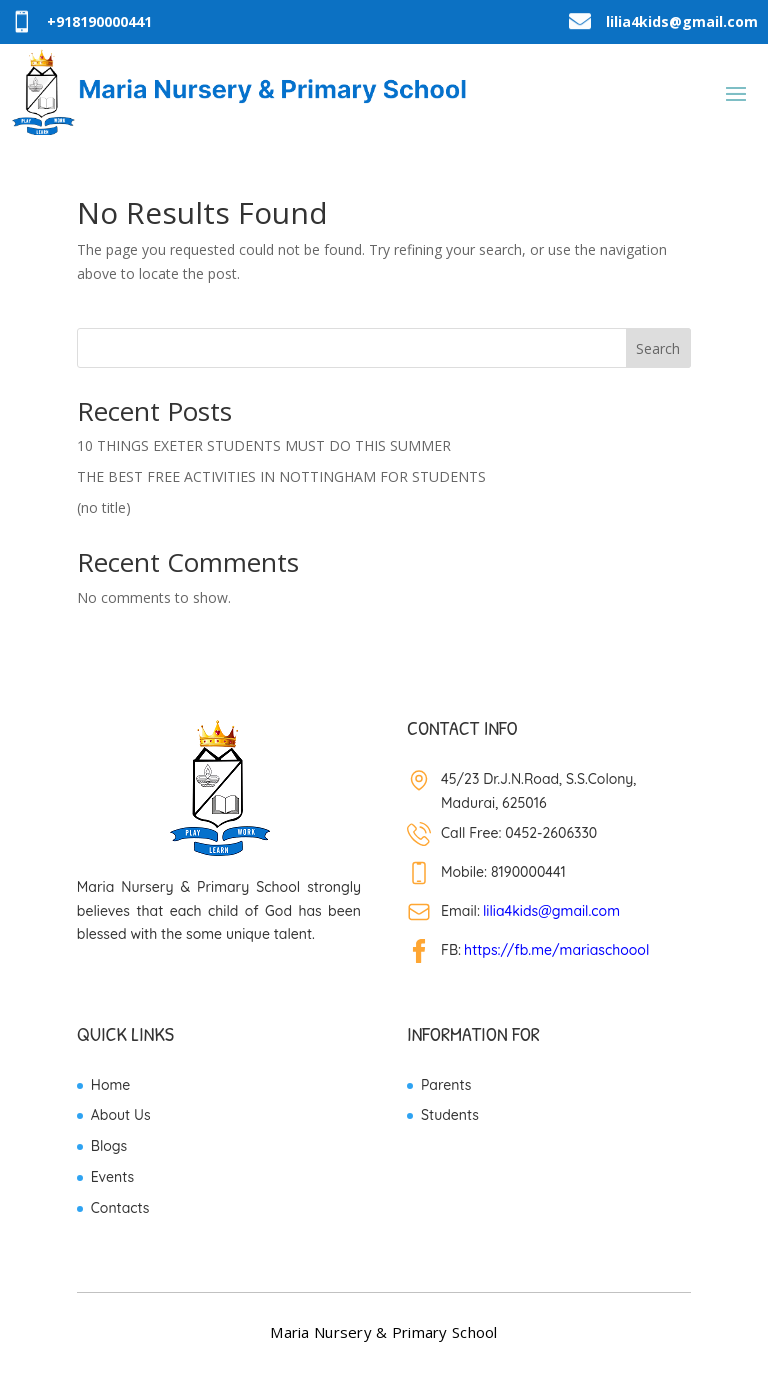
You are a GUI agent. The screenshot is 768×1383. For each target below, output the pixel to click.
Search (658, 348)
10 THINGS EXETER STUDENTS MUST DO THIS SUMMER (264, 445)
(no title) (104, 507)
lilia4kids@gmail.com (551, 911)
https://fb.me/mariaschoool (556, 950)
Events (112, 1177)
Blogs (109, 1146)
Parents (446, 1085)
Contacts (120, 1208)
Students (450, 1115)
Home (110, 1085)
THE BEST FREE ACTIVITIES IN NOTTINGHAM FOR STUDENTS (281, 476)
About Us (121, 1115)
